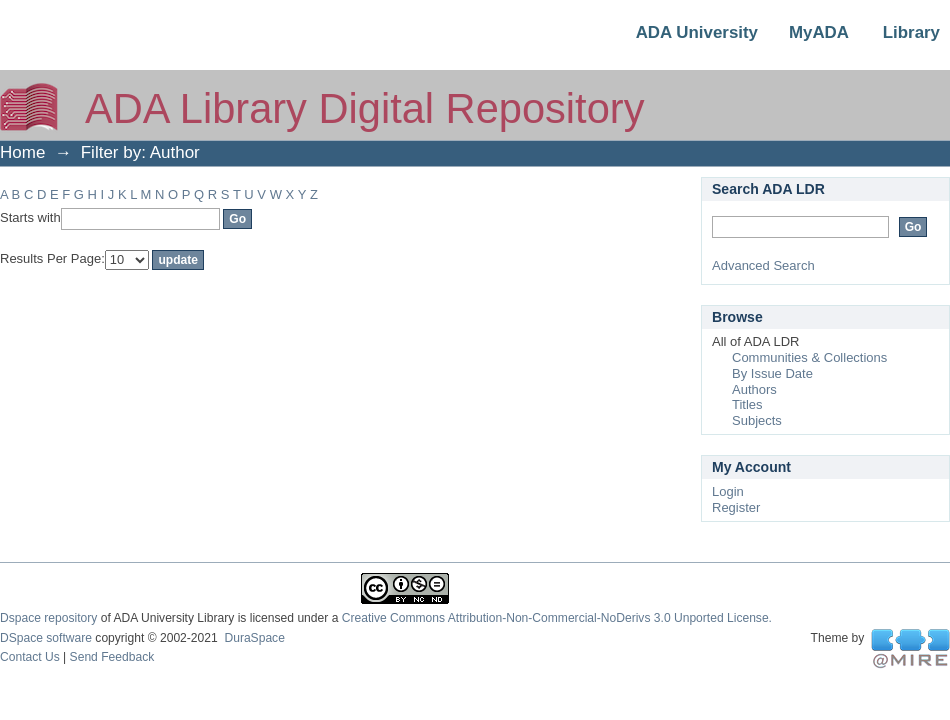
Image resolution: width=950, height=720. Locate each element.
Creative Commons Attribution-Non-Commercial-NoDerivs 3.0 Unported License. (557, 618)
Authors (754, 389)
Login (728, 491)
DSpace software (46, 638)
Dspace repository (48, 618)
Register (736, 507)
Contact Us (30, 657)
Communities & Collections (809, 357)
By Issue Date (772, 373)
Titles (747, 404)
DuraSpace (254, 638)
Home (22, 152)
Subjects (757, 420)
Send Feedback (112, 657)
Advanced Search (763, 265)
